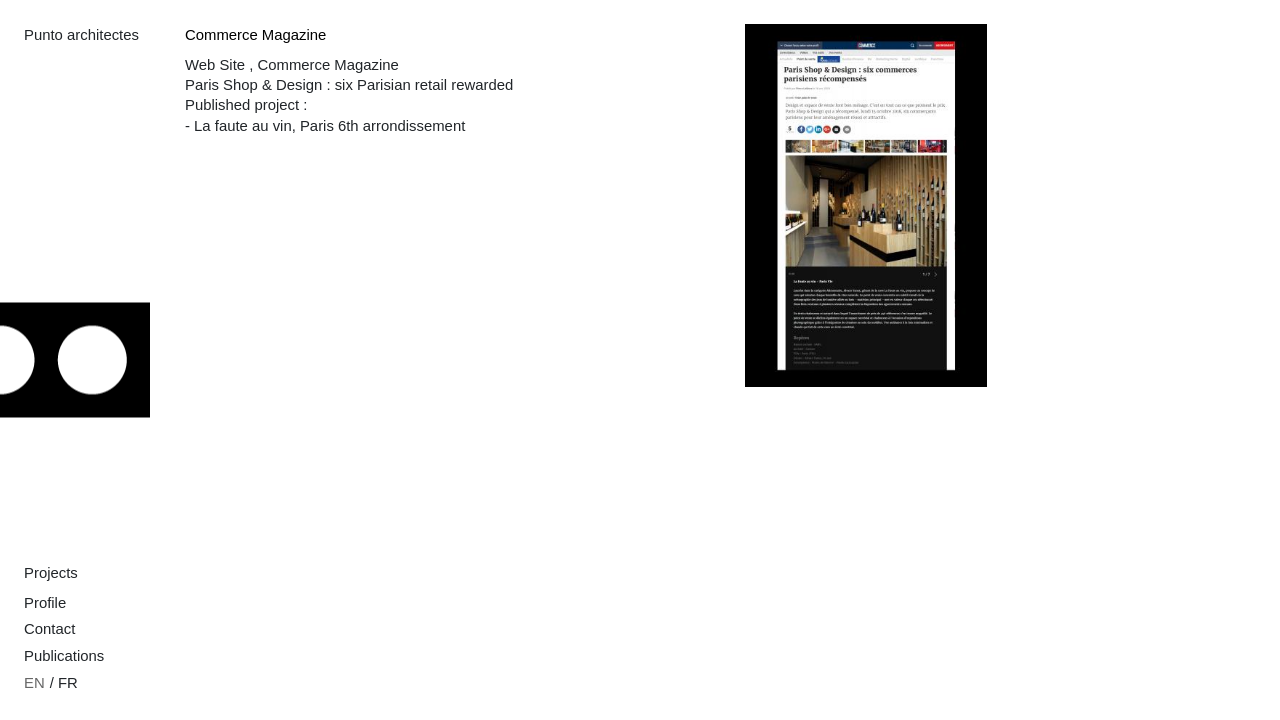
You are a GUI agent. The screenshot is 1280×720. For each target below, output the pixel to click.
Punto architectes (81, 35)
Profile (45, 603)
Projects (51, 573)
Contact (49, 629)
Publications (64, 656)
